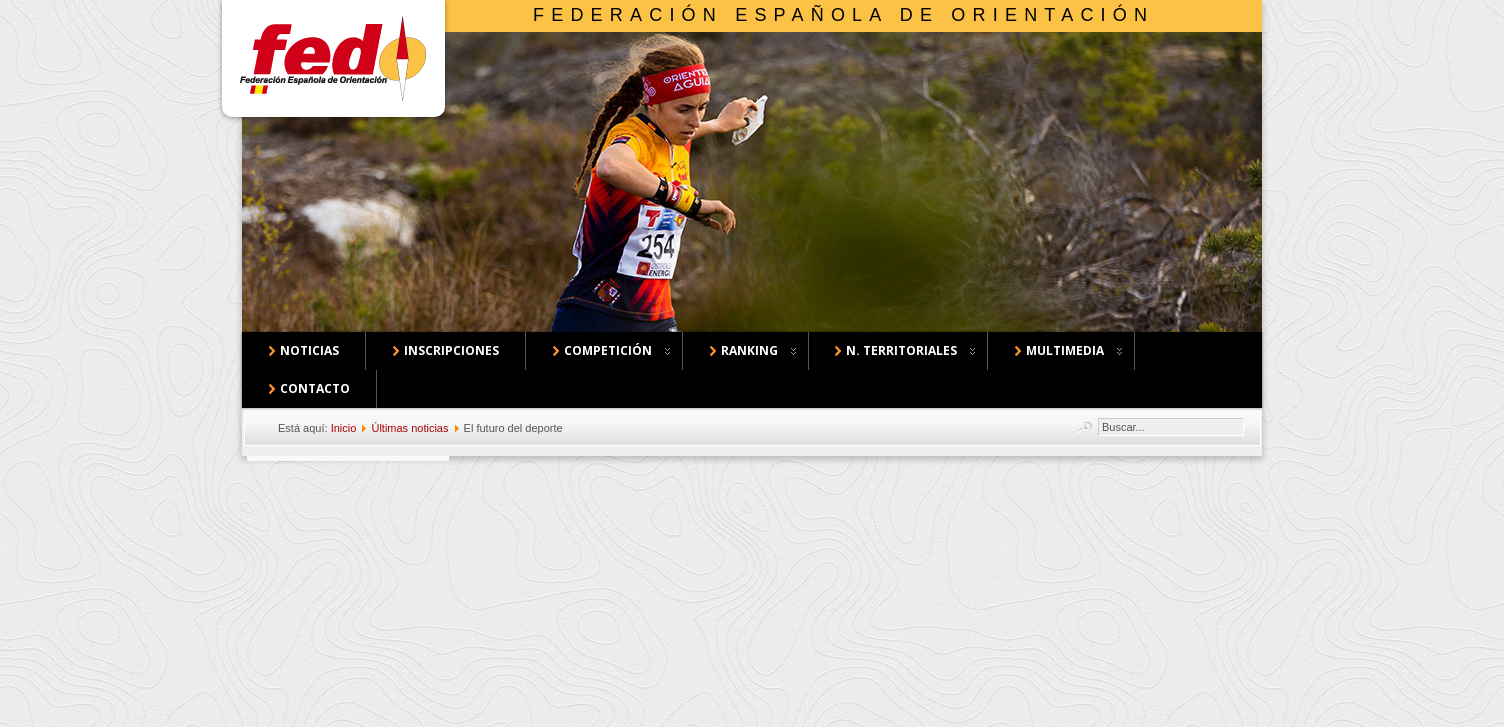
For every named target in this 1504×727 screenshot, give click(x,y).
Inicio (344, 428)
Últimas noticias (409, 428)
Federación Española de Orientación (843, 15)
